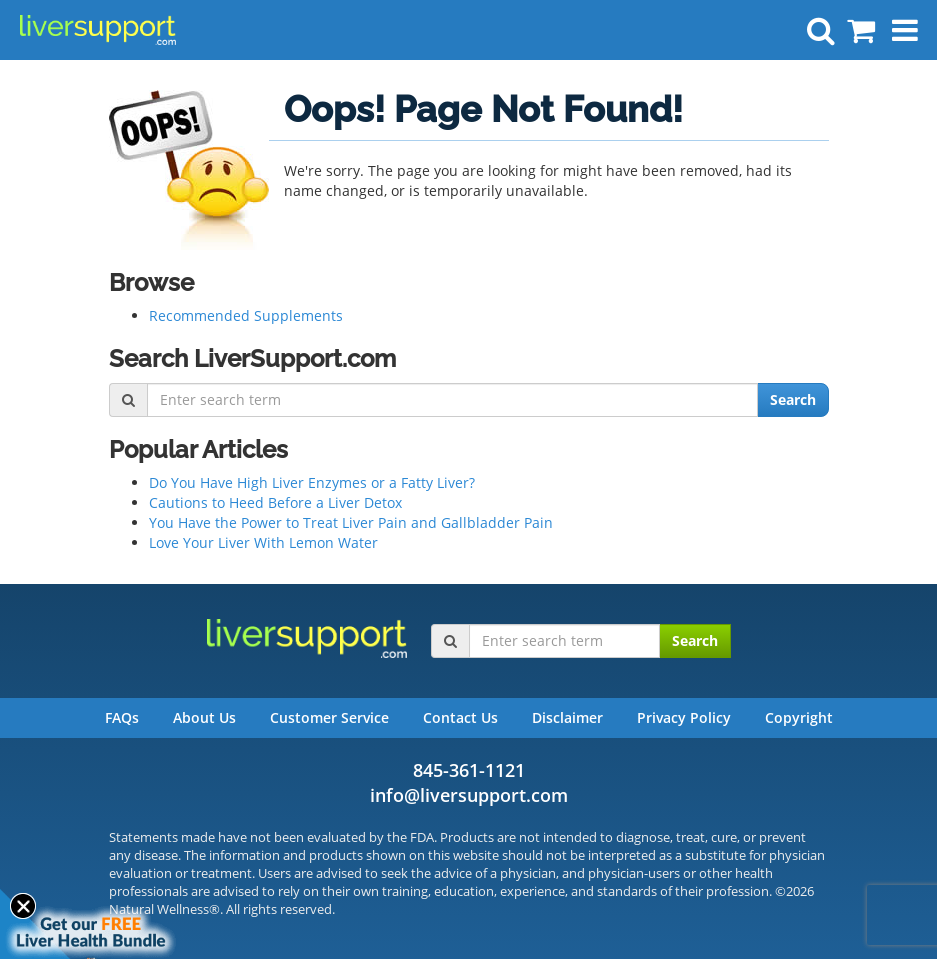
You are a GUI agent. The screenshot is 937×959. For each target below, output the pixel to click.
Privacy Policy (684, 717)
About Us (204, 717)
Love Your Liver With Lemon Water (263, 542)
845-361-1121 (469, 770)
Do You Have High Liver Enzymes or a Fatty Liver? (312, 482)
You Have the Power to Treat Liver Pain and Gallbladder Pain (351, 522)
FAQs (122, 717)
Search (793, 399)
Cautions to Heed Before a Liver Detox (275, 502)
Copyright (799, 717)
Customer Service (329, 717)
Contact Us (460, 717)
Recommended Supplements (246, 315)
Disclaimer (567, 717)
